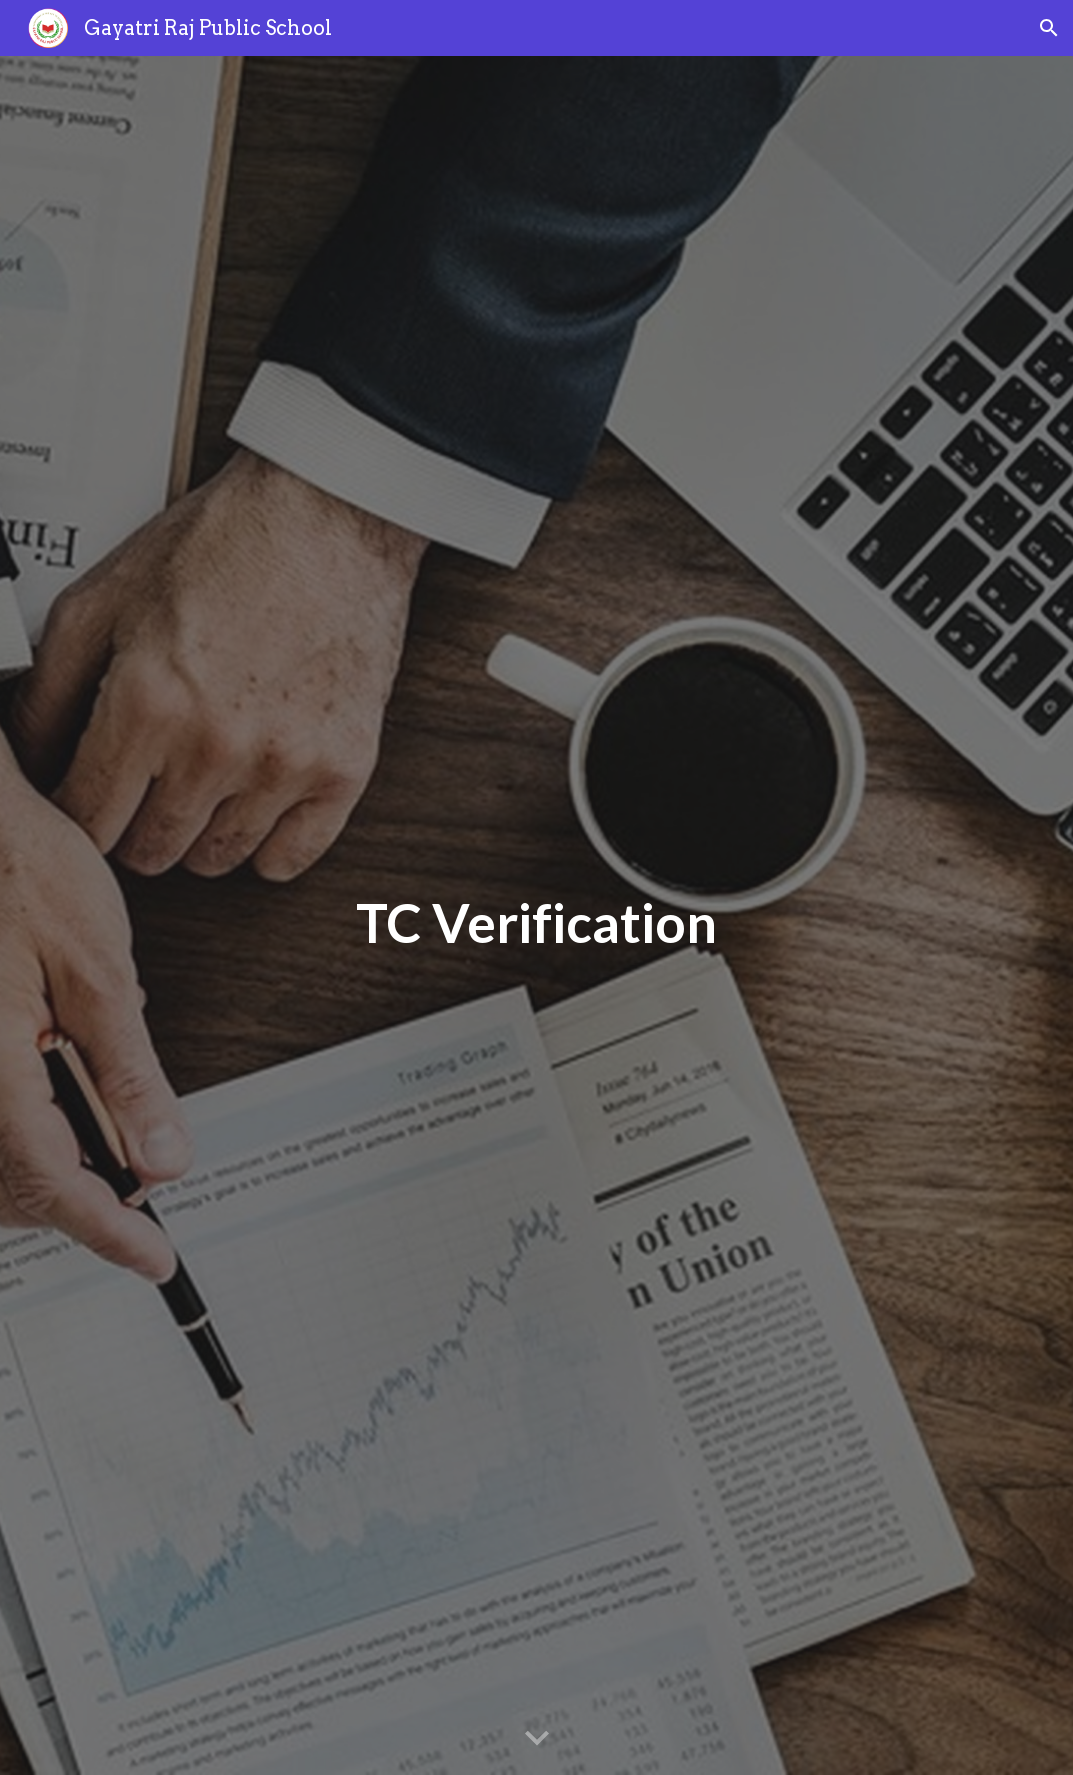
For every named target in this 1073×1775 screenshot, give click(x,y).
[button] (1049, 28)
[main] (536, 916)
